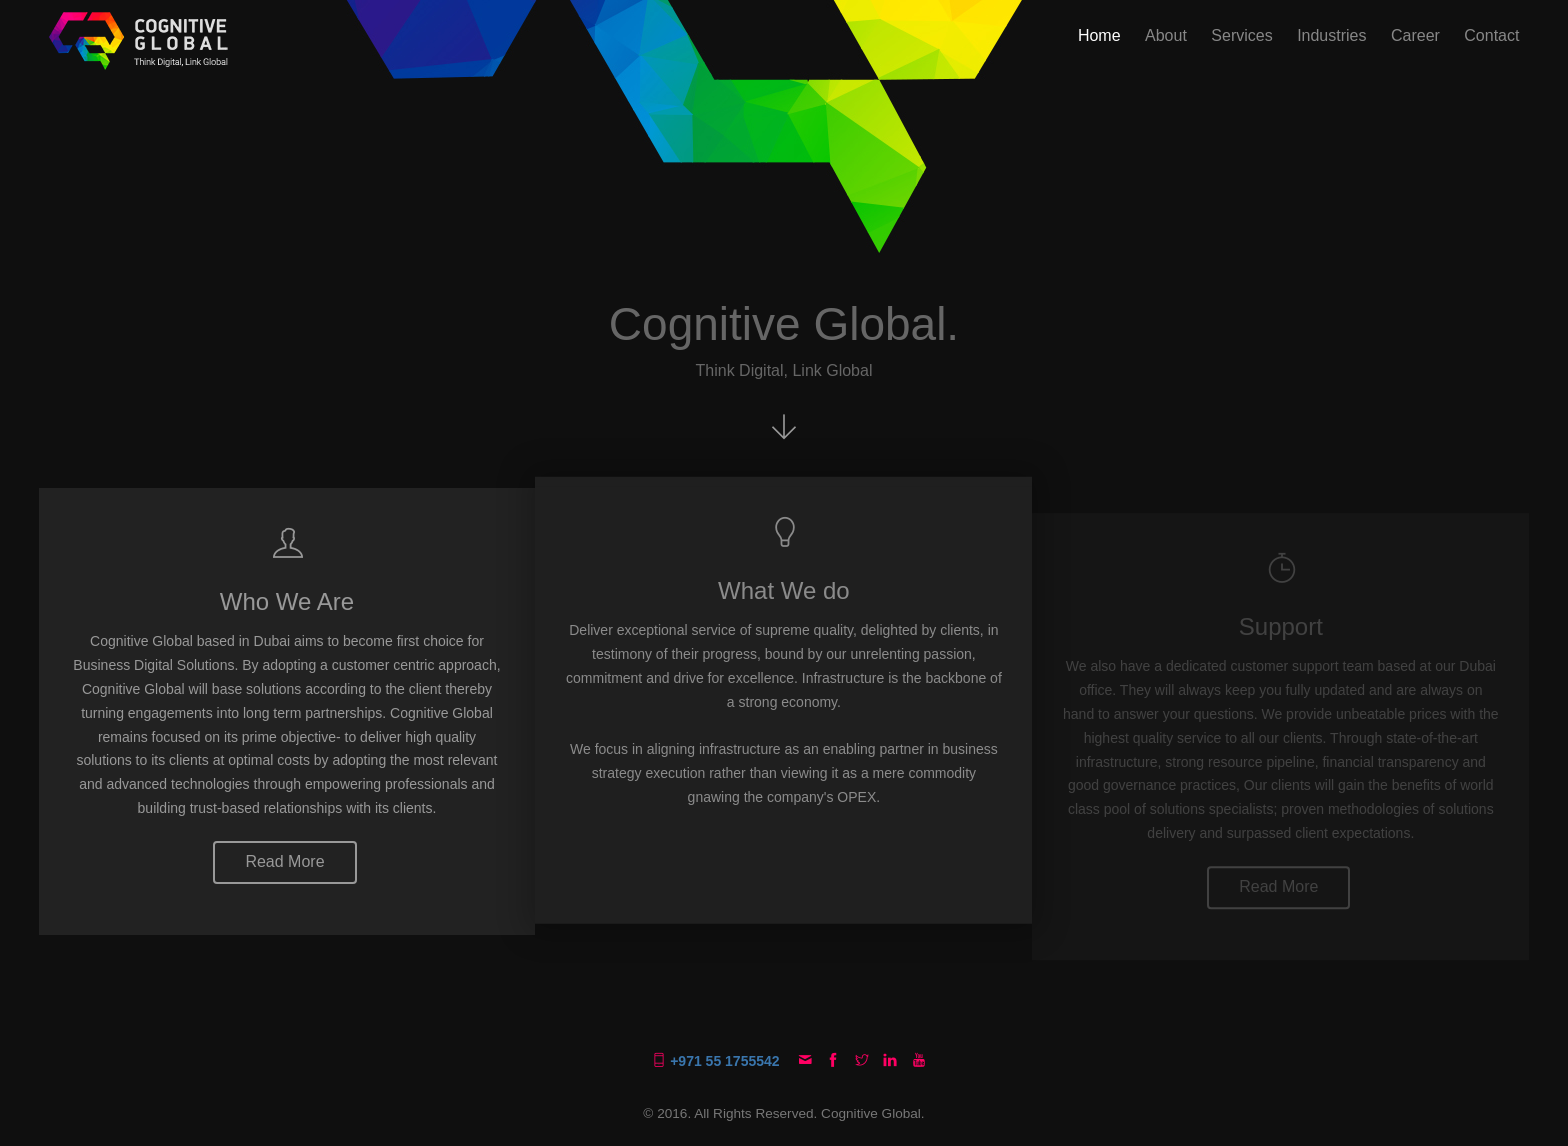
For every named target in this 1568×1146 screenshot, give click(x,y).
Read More (284, 861)
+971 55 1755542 (717, 1061)
